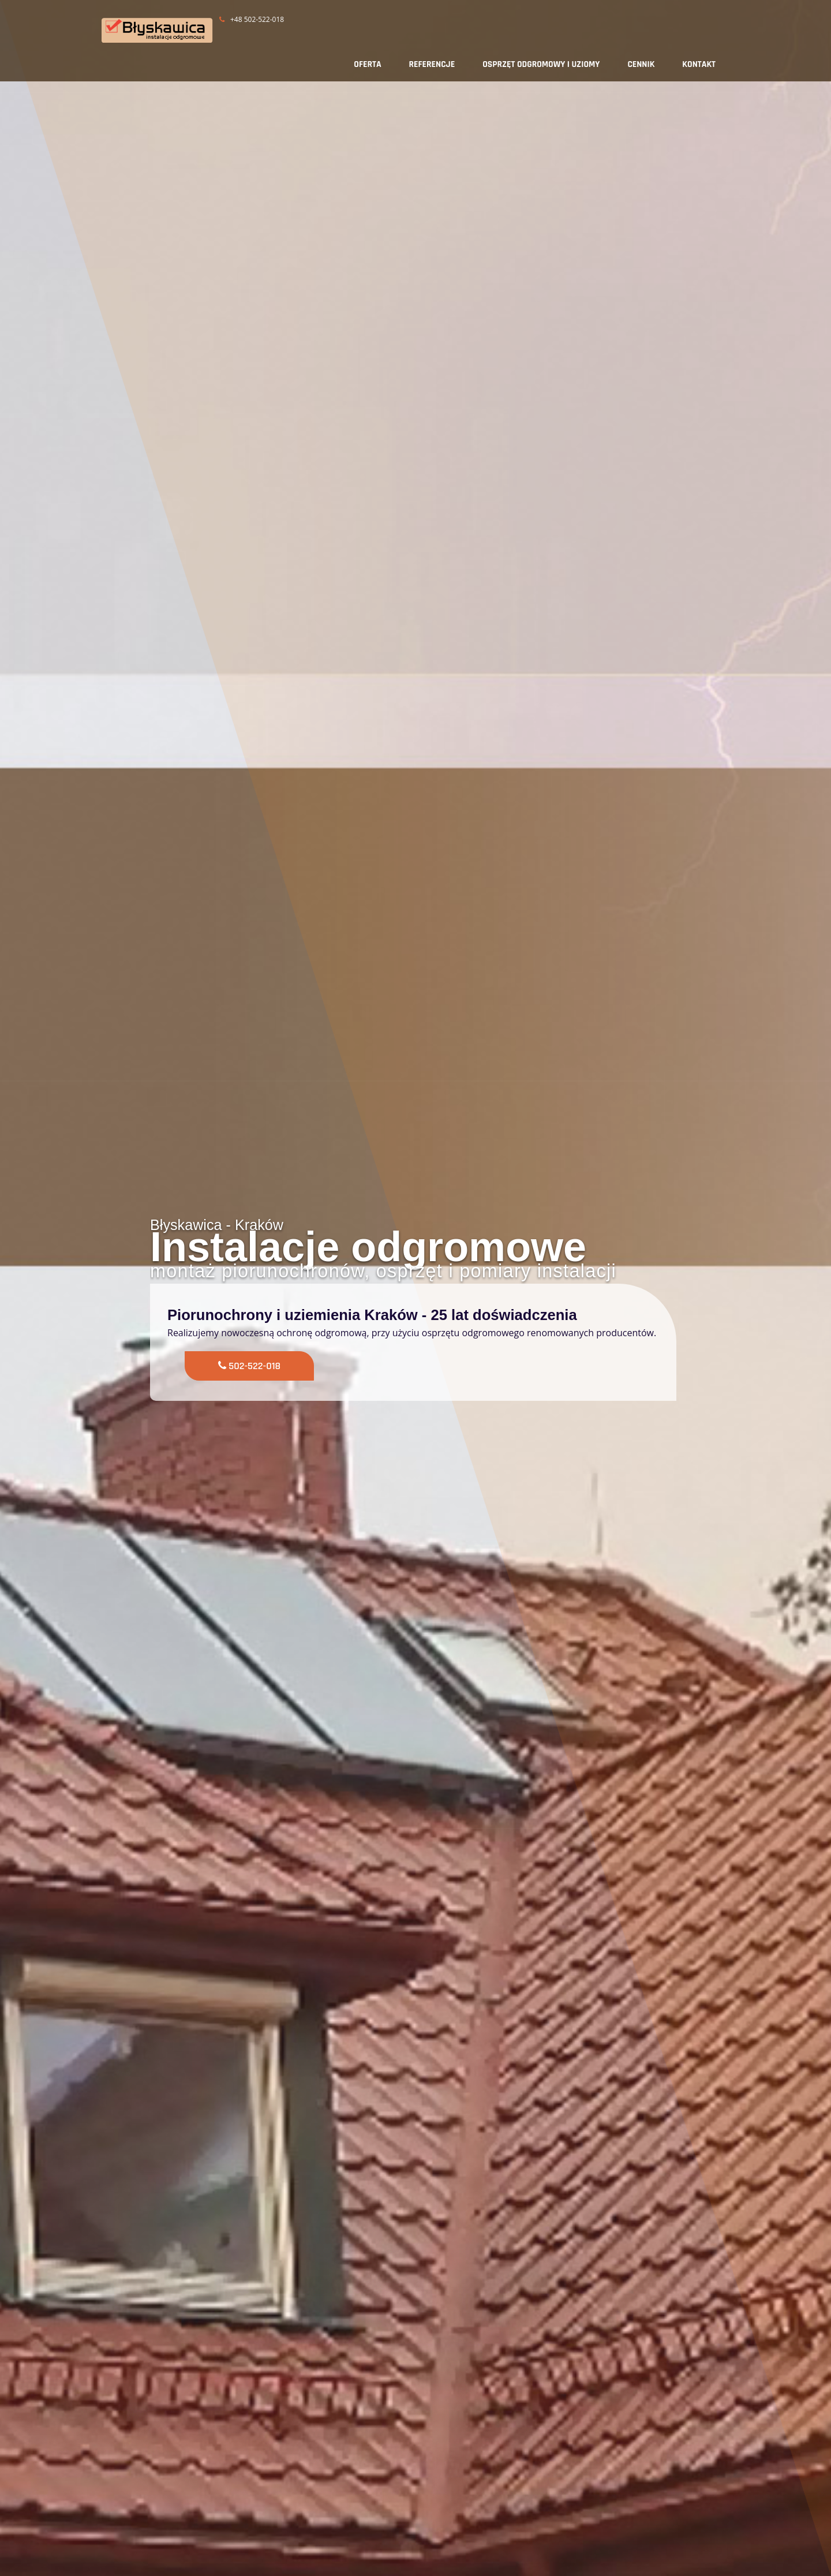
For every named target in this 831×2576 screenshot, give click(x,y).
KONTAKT (699, 64)
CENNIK (640, 64)
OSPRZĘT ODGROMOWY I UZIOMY (541, 64)
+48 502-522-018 (251, 19)
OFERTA (367, 64)
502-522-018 (253, 1365)
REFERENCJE (432, 64)
